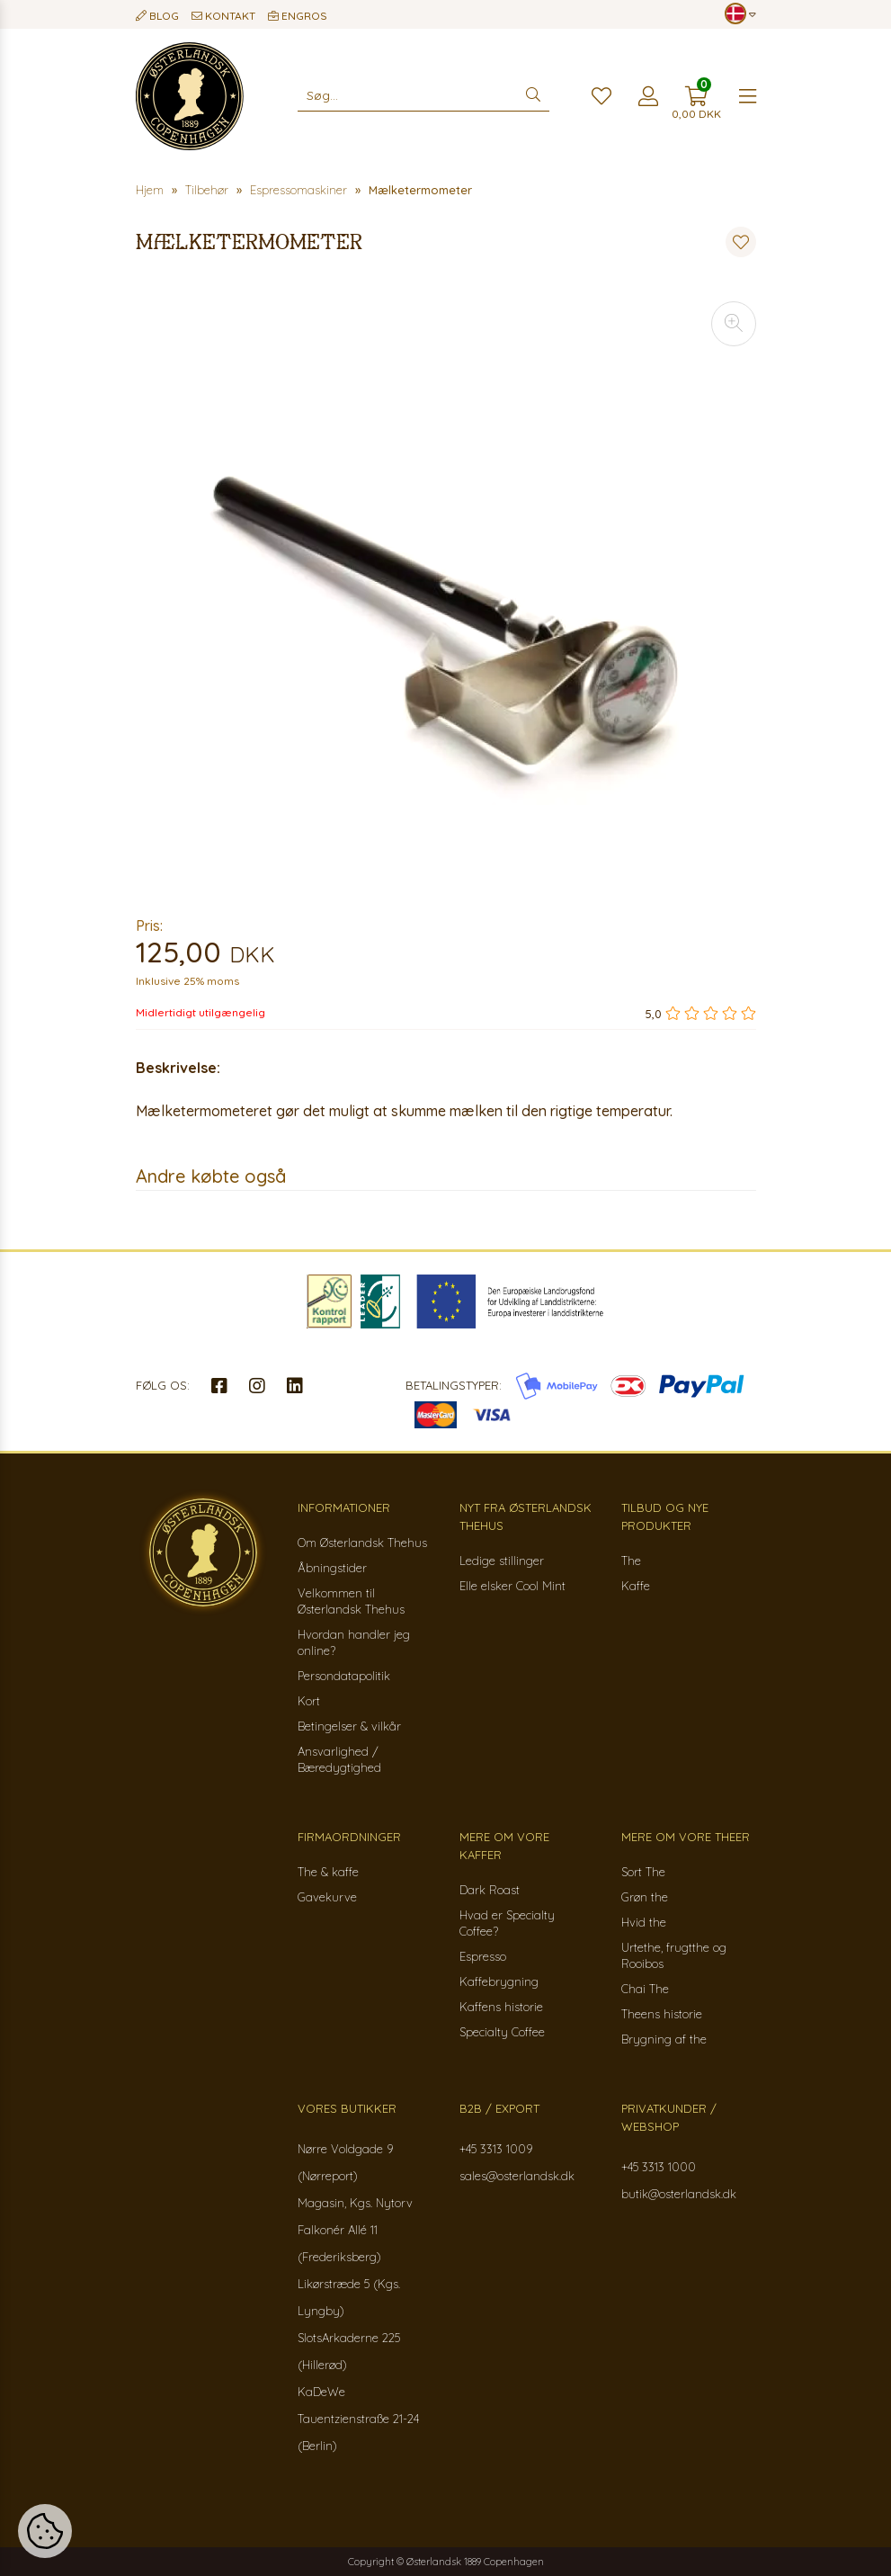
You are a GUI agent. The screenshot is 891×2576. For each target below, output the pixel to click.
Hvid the (643, 1922)
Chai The (645, 1988)
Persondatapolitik (344, 1675)
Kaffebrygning (499, 1981)
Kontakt (223, 15)
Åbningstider (332, 1568)
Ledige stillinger (501, 1560)
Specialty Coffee (502, 2032)
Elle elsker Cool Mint (512, 1586)
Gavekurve (327, 1897)
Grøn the (644, 1897)
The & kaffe (328, 1872)
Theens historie (661, 2014)
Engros (297, 15)
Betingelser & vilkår (349, 1726)
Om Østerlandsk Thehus (362, 1542)
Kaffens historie (501, 2006)
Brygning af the (664, 2039)
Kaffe (635, 1586)
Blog (157, 15)
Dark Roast (489, 1890)
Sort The (643, 1872)
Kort (309, 1701)
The (631, 1560)
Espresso (482, 1956)
